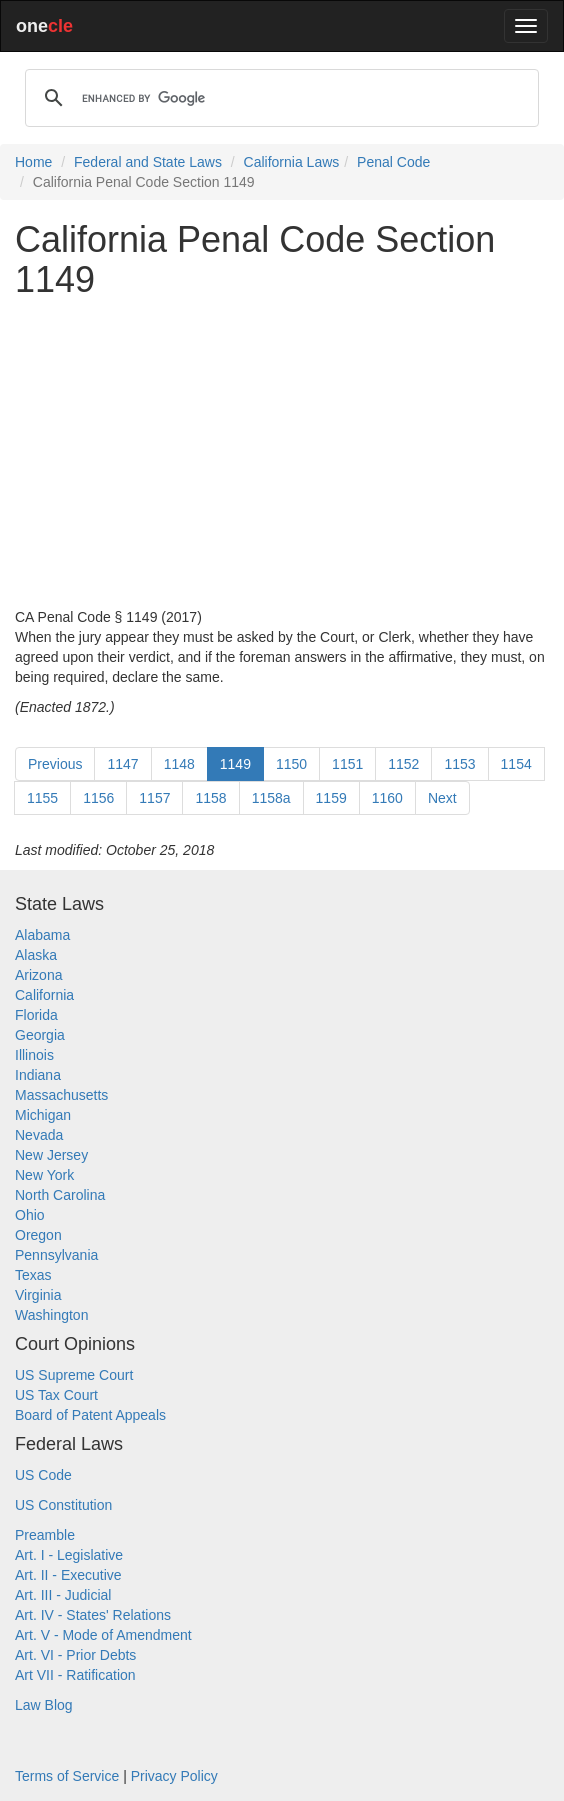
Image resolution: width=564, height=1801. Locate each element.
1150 (291, 764)
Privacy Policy (174, 1776)
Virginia (38, 1295)
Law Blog (44, 1705)
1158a (271, 798)
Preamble (45, 1535)
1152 (403, 764)
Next (442, 798)
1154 (516, 764)
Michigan (43, 1115)
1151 (347, 764)
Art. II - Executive (68, 1575)
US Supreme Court (74, 1375)
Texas (33, 1275)
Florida (36, 1015)
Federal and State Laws (148, 162)
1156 (98, 798)
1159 (331, 798)
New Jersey (51, 1155)
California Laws (292, 162)
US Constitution (63, 1505)
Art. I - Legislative (69, 1555)
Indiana (38, 1075)
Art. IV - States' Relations (93, 1615)
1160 (387, 798)
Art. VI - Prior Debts (75, 1655)
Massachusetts (61, 1095)
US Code (43, 1475)
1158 (210, 798)
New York (44, 1175)
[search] (279, 98)
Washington (51, 1315)
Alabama (42, 935)
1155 (42, 798)
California (44, 995)
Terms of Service (67, 1776)
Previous (55, 764)
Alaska (36, 955)
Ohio (30, 1215)
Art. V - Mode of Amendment (103, 1635)
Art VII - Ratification (75, 1675)
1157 (154, 798)
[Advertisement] (282, 453)
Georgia (40, 1035)
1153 (459, 764)
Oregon (38, 1235)
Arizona (38, 975)
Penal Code (393, 162)
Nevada (39, 1135)
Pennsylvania (56, 1255)
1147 (122, 764)
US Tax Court (56, 1395)
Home (33, 162)
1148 (179, 764)
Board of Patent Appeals (90, 1415)
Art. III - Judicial (63, 1595)
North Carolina (60, 1195)
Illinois (34, 1055)
